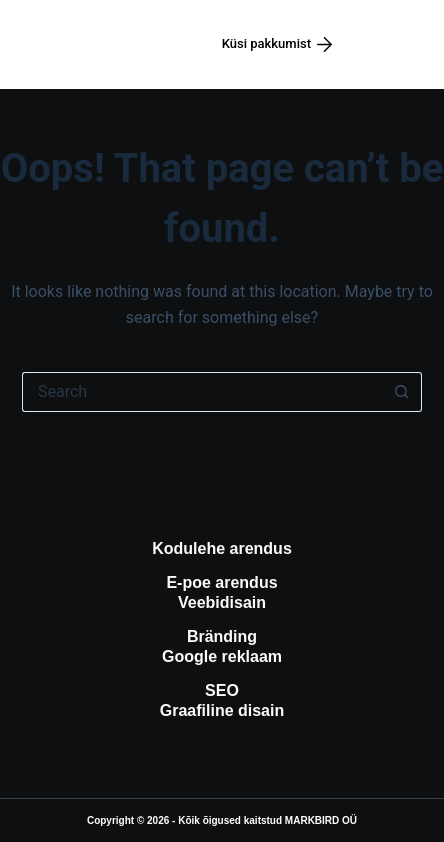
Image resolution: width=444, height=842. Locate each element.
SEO (222, 690)
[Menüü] (393, 45)
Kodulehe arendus (222, 548)
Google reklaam (222, 656)
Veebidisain (222, 602)
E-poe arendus (221, 582)
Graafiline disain (222, 710)
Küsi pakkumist (277, 44)
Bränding (222, 636)
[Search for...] (202, 392)
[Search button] (402, 392)
